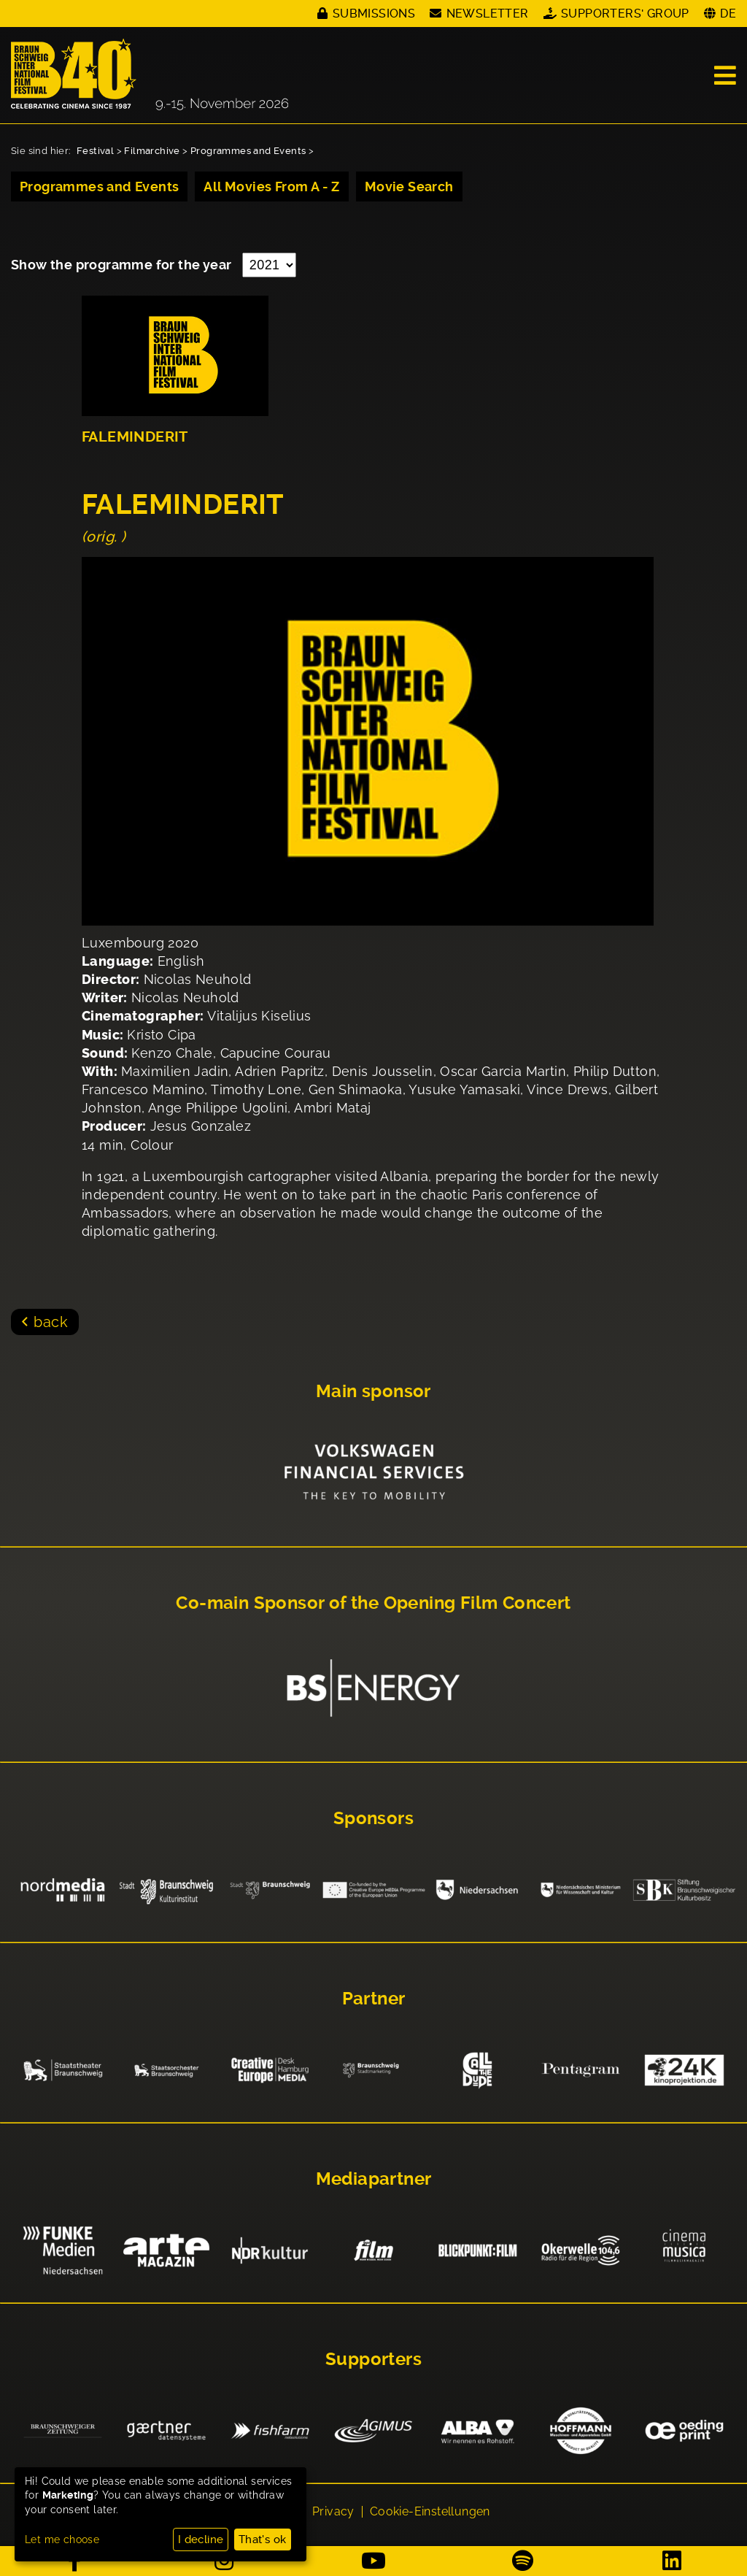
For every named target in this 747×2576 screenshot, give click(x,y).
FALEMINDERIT (135, 436)
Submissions (374, 13)
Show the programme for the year (123, 264)
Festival (95, 150)
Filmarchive (151, 150)
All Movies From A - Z (271, 186)
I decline (201, 2539)
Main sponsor (373, 1391)
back (51, 1322)
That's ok (263, 2539)
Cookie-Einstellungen (430, 2512)
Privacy (333, 2512)
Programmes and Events (248, 150)
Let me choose (62, 2539)
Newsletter (487, 13)
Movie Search (409, 186)
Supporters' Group (625, 13)
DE (728, 13)
